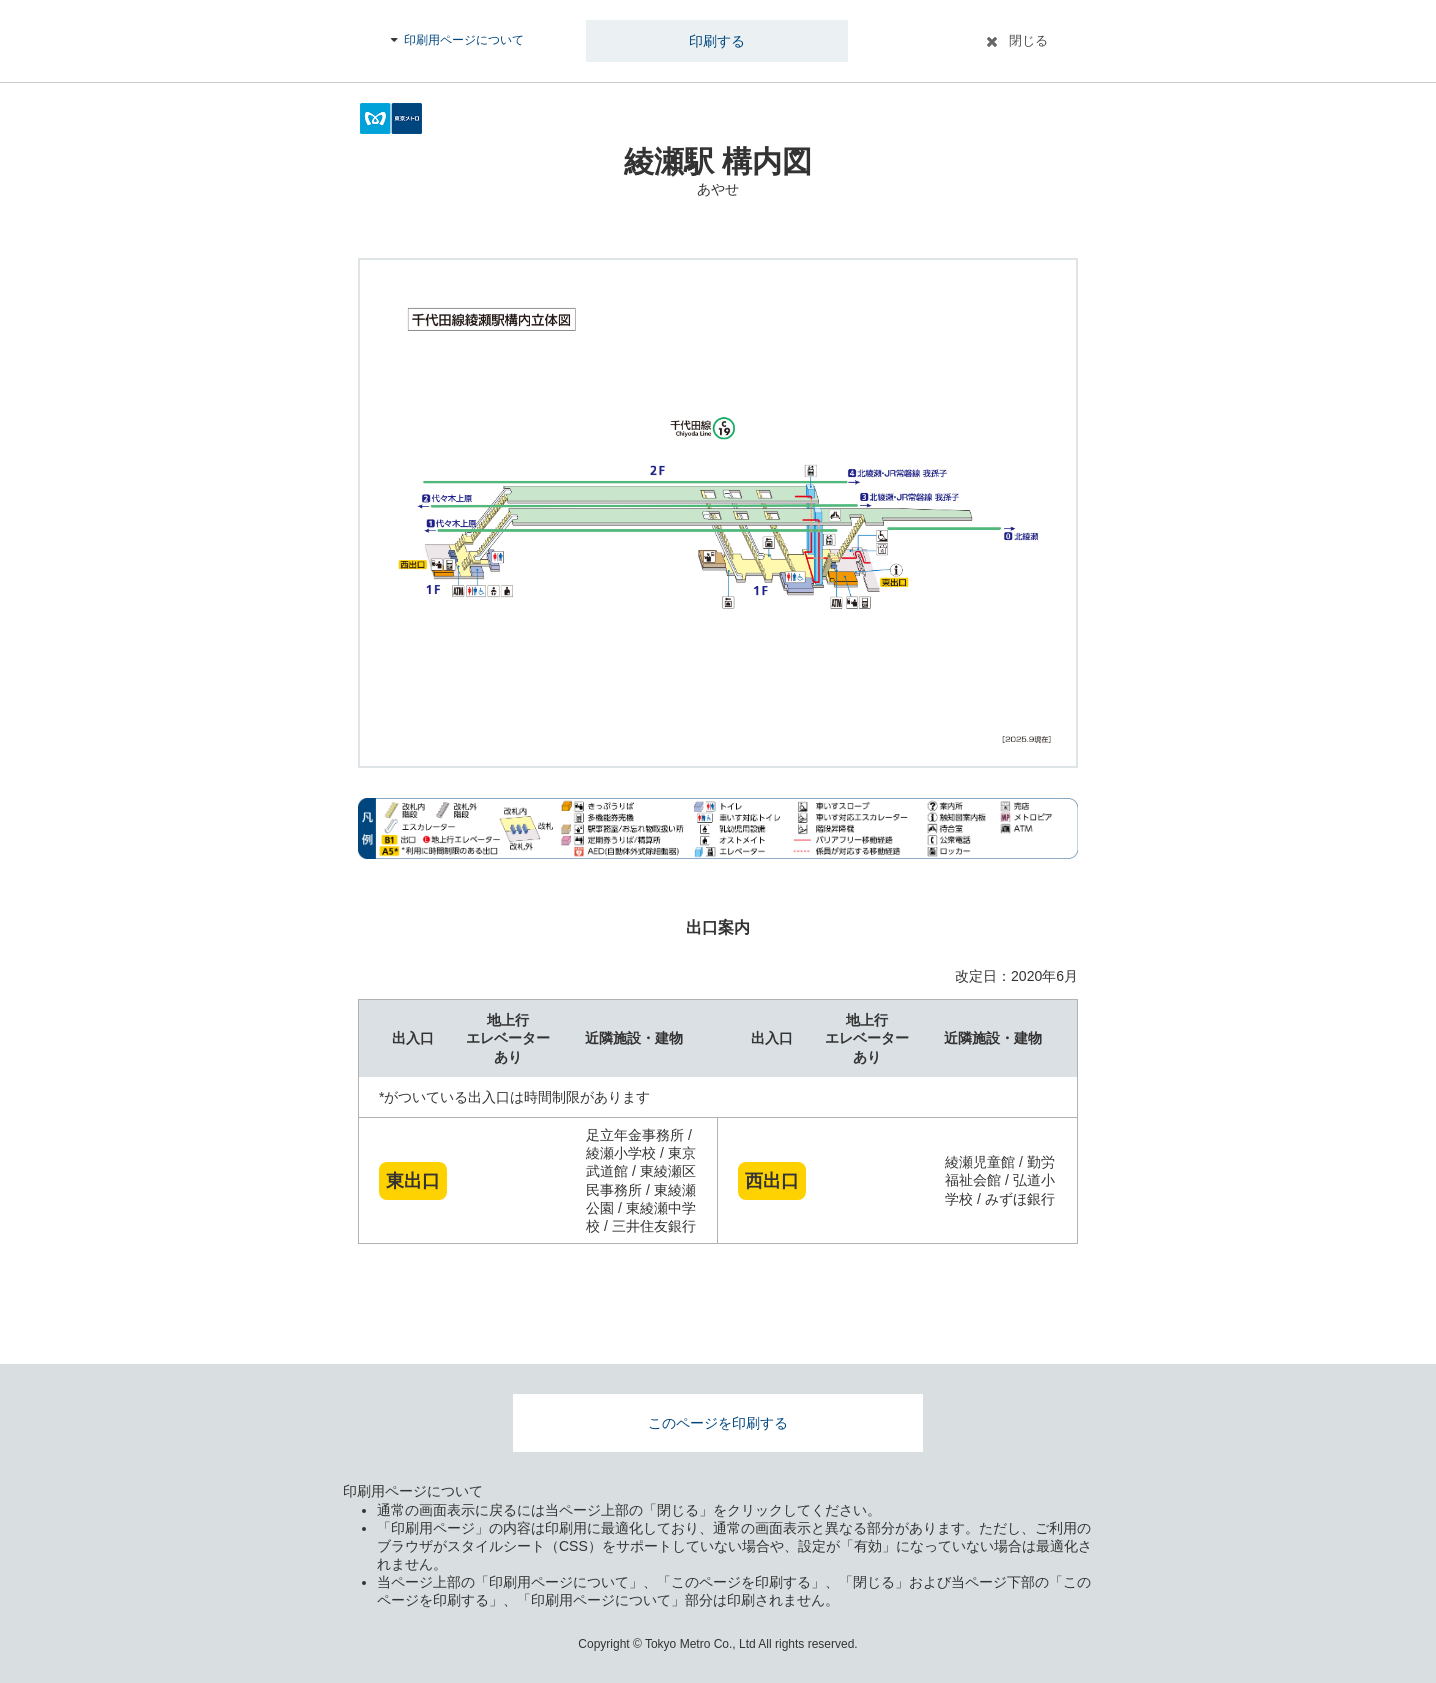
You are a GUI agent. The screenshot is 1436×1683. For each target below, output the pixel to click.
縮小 (1041, 731)
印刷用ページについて (464, 40)
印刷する (717, 41)
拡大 (1041, 691)
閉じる (1028, 40)
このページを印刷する (718, 1423)
